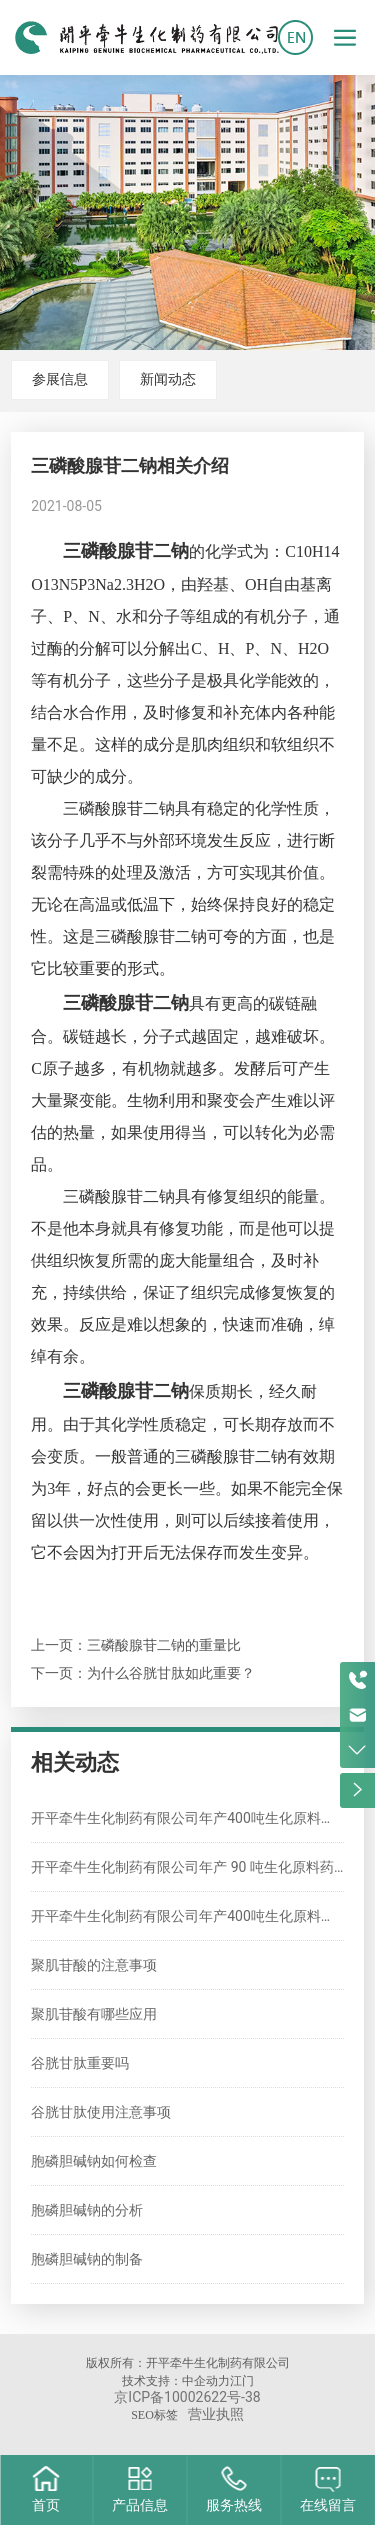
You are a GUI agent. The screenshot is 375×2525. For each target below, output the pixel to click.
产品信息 (140, 2505)
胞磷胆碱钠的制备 (87, 2259)
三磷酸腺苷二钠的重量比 (164, 1645)
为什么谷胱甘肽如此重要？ (171, 1673)
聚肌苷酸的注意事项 (94, 1965)
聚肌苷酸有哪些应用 (94, 2014)
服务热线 (234, 2505)
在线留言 (328, 2505)
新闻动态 (168, 379)
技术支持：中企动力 (176, 2381)
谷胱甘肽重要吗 (80, 2063)
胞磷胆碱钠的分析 (87, 2210)
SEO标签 (154, 2415)
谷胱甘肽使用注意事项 (101, 2112)
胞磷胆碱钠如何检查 (94, 2161)
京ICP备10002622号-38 (187, 2397)
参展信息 (60, 379)
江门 (242, 2381)
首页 (46, 2505)
